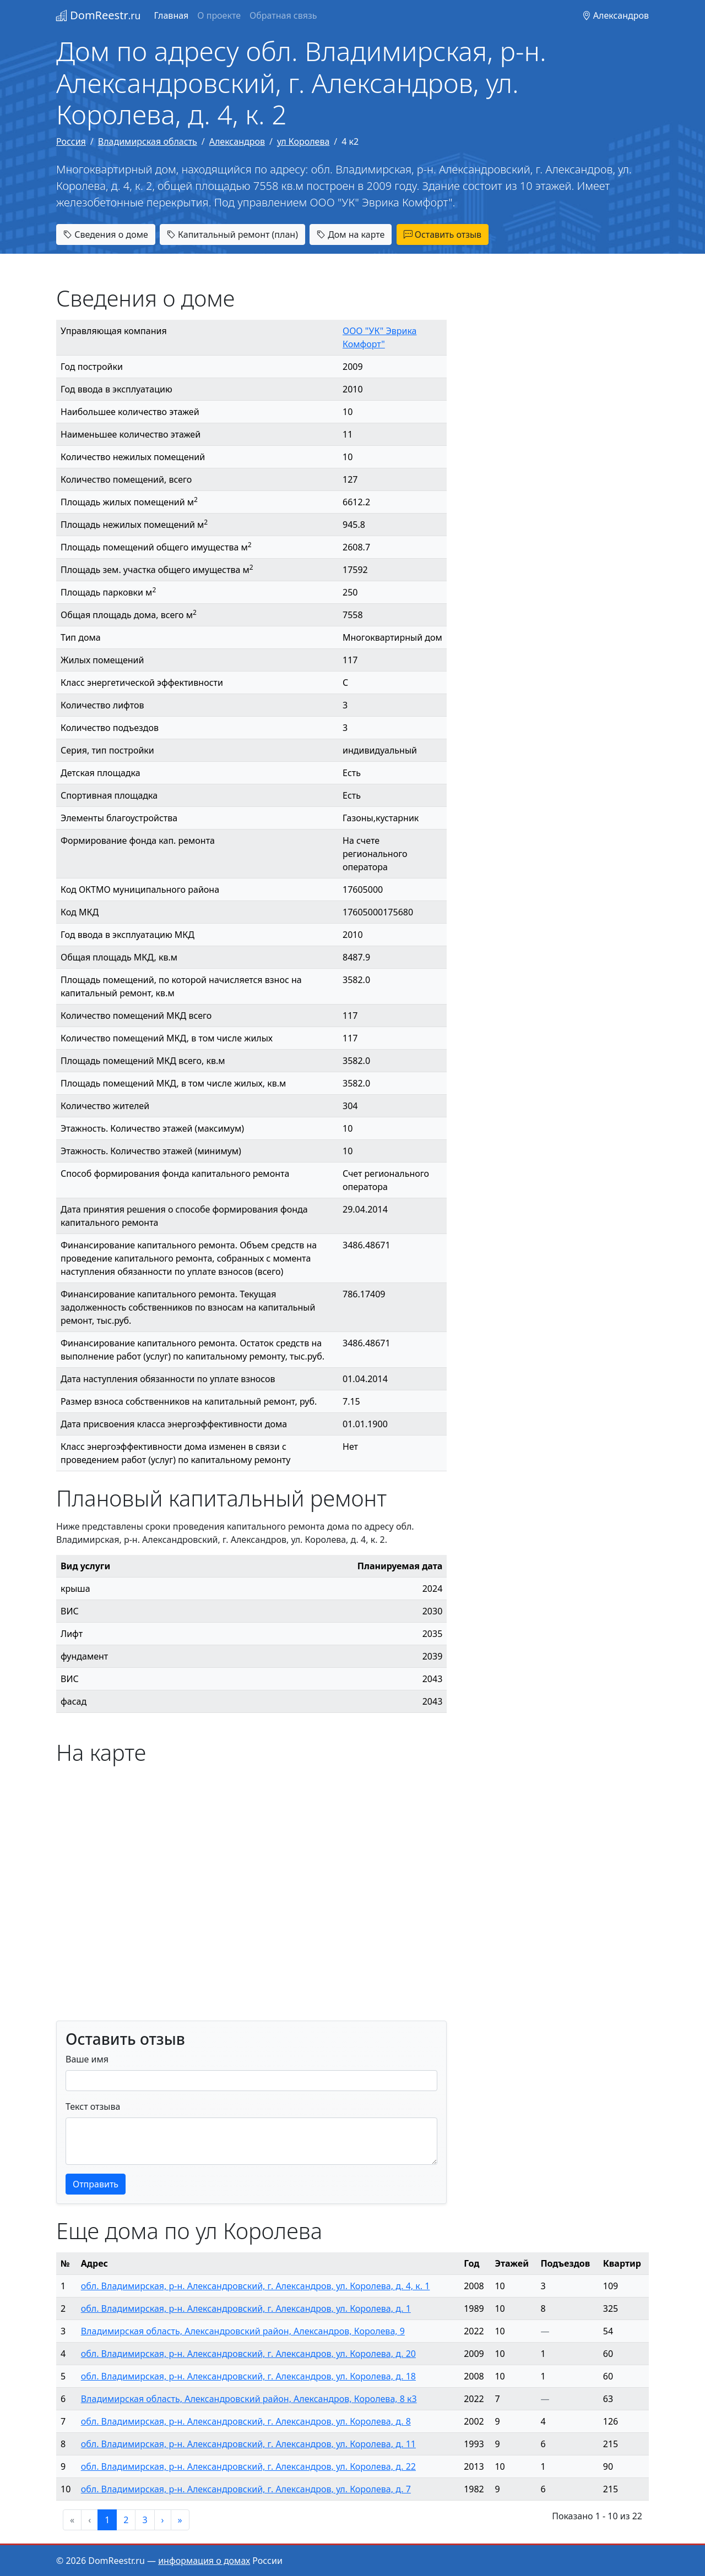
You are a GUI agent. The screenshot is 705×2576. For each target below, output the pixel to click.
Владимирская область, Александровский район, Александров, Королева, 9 (243, 2331)
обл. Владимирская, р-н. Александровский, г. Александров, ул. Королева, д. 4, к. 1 (255, 2286)
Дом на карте (350, 234)
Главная (171, 15)
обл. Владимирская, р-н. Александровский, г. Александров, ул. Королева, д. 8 (246, 2421)
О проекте (219, 15)
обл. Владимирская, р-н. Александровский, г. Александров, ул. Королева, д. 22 (248, 2466)
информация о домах (204, 2561)
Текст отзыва (93, 2106)
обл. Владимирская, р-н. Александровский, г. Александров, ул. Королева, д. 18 (248, 2376)
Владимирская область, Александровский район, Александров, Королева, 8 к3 (249, 2399)
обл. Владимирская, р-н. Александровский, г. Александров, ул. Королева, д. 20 (248, 2354)
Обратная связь (283, 15)
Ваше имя (87, 2059)
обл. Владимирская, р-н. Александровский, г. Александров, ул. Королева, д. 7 (246, 2489)
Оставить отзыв (443, 234)
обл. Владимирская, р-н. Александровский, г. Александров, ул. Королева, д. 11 (248, 2444)
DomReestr (98, 15)
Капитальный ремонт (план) (232, 234)
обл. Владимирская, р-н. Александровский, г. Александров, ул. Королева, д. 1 (246, 2308)
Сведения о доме (105, 234)
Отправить (95, 2184)
